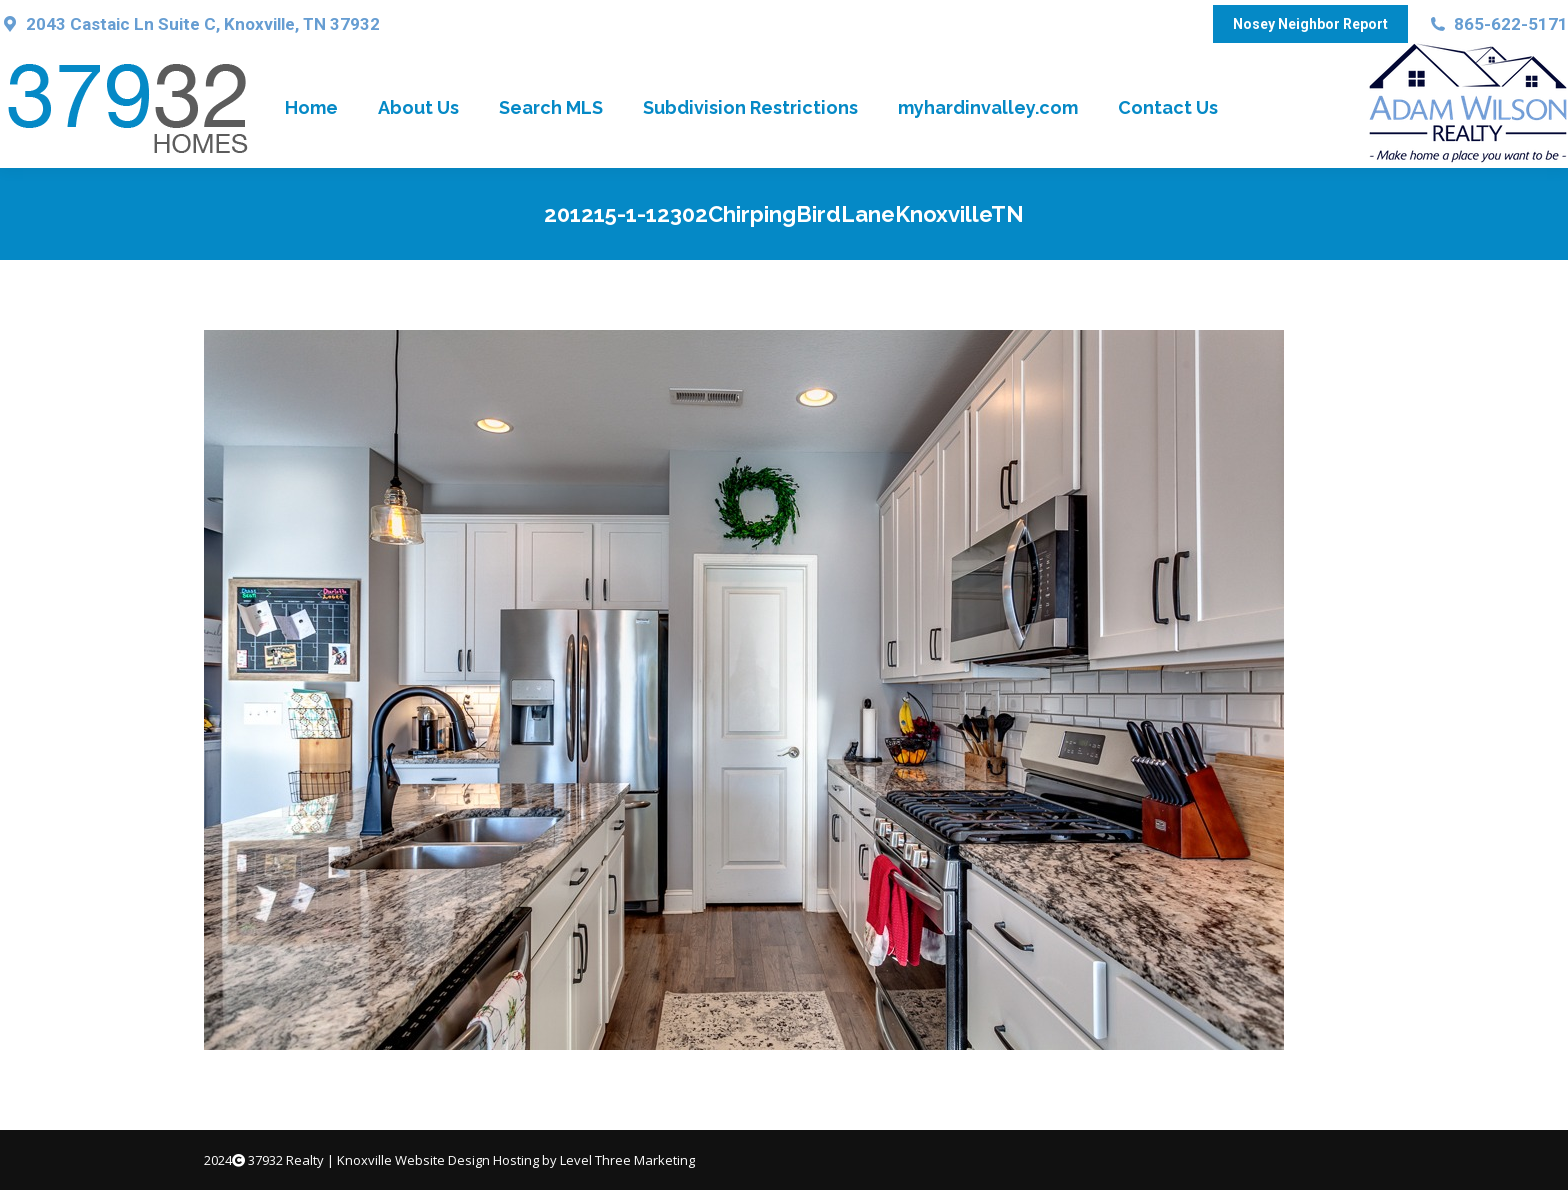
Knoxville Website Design (413, 1160)
